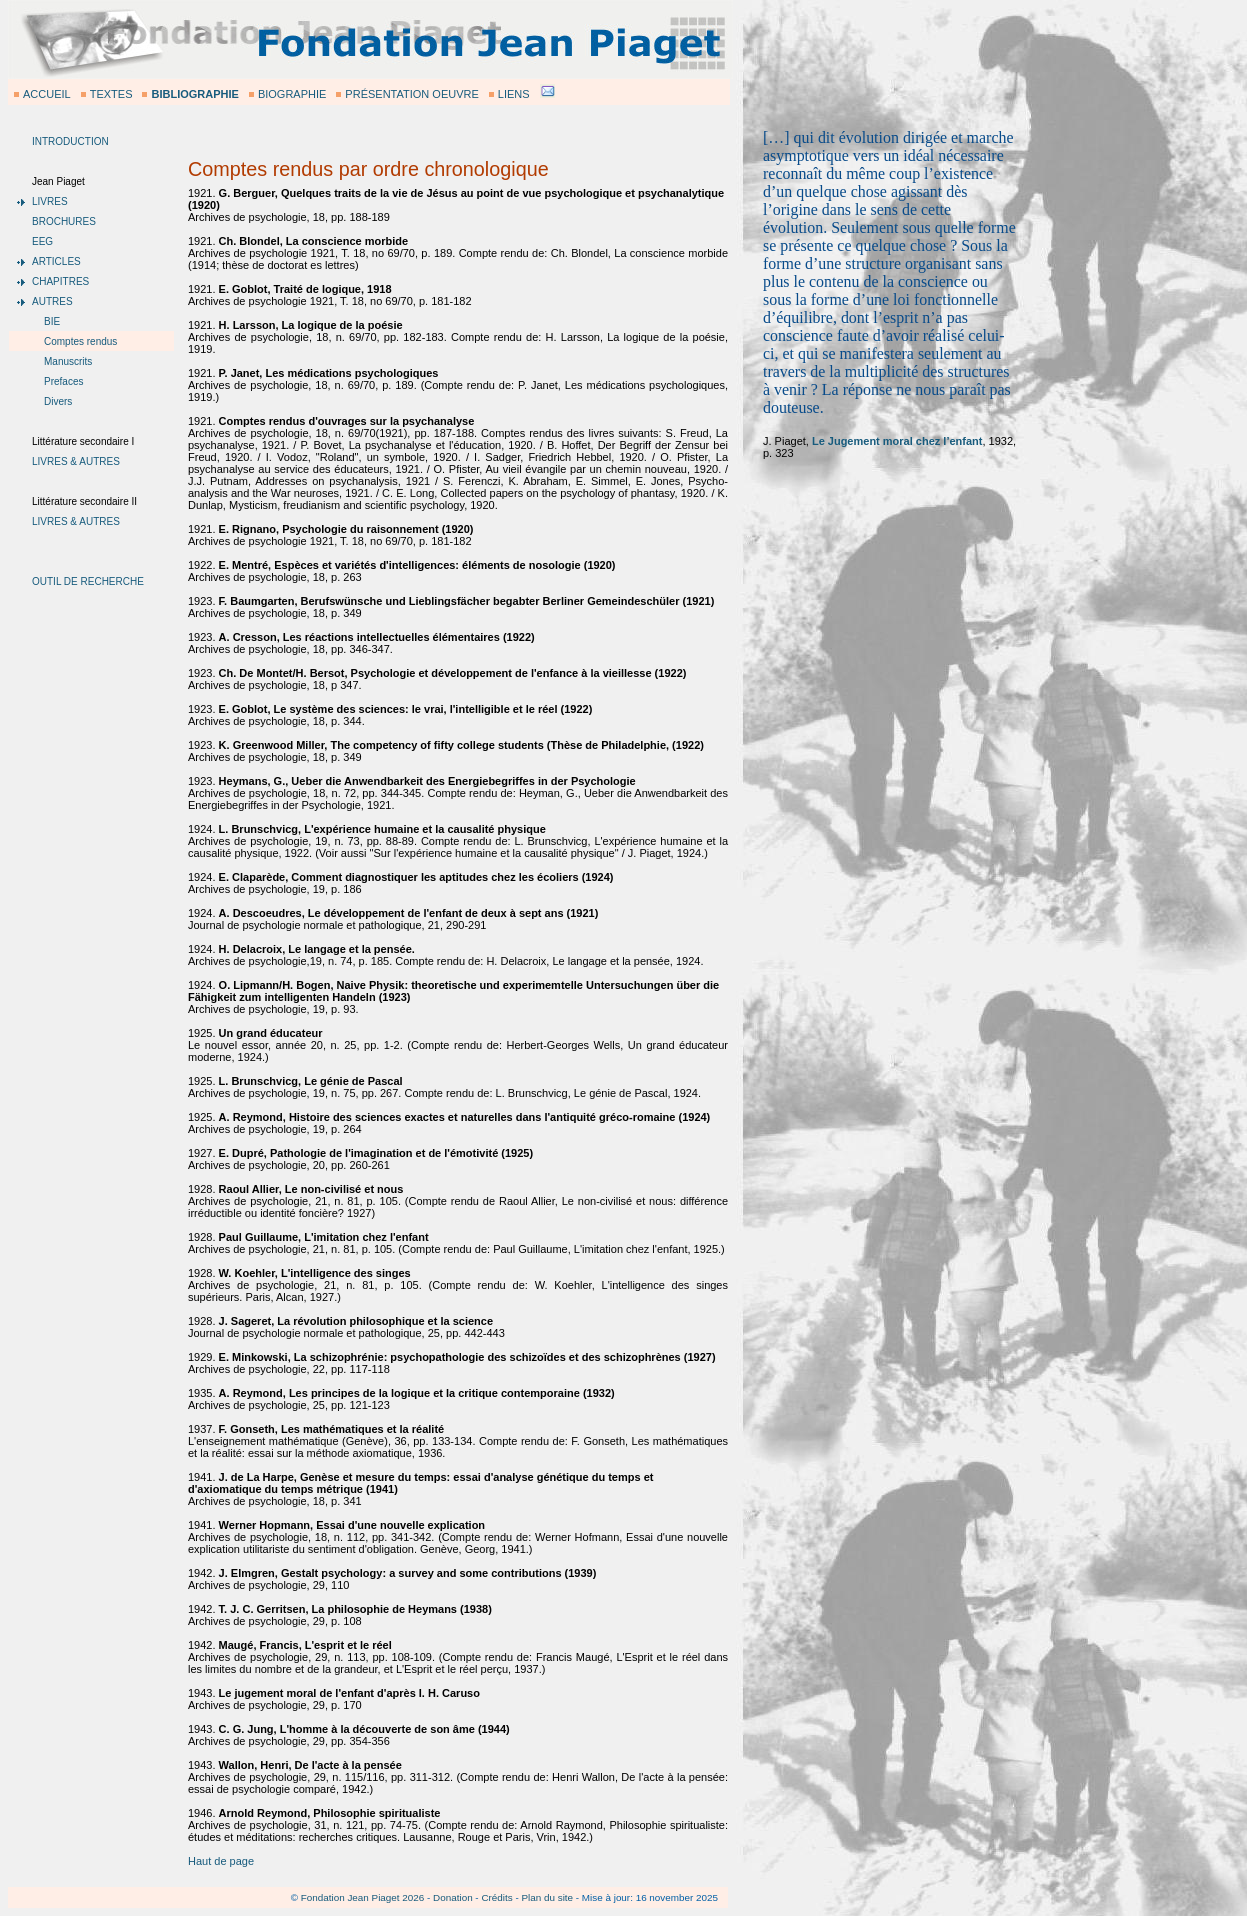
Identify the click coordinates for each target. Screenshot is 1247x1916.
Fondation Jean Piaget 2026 (363, 1897)
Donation (453, 1897)
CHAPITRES (60, 281)
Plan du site (547, 1897)
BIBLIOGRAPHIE (194, 94)
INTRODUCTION (70, 141)
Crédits (496, 1897)
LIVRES (50, 201)
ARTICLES (56, 261)
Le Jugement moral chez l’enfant (897, 441)
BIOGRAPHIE (292, 94)
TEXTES (111, 94)
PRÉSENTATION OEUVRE (411, 94)
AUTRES (52, 301)
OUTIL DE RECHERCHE (88, 581)
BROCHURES (64, 221)
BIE (52, 321)
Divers (58, 401)
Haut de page (221, 1861)
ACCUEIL (47, 94)
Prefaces (63, 381)
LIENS (514, 94)
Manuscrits (68, 361)
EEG (42, 241)
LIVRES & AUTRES (76, 461)
